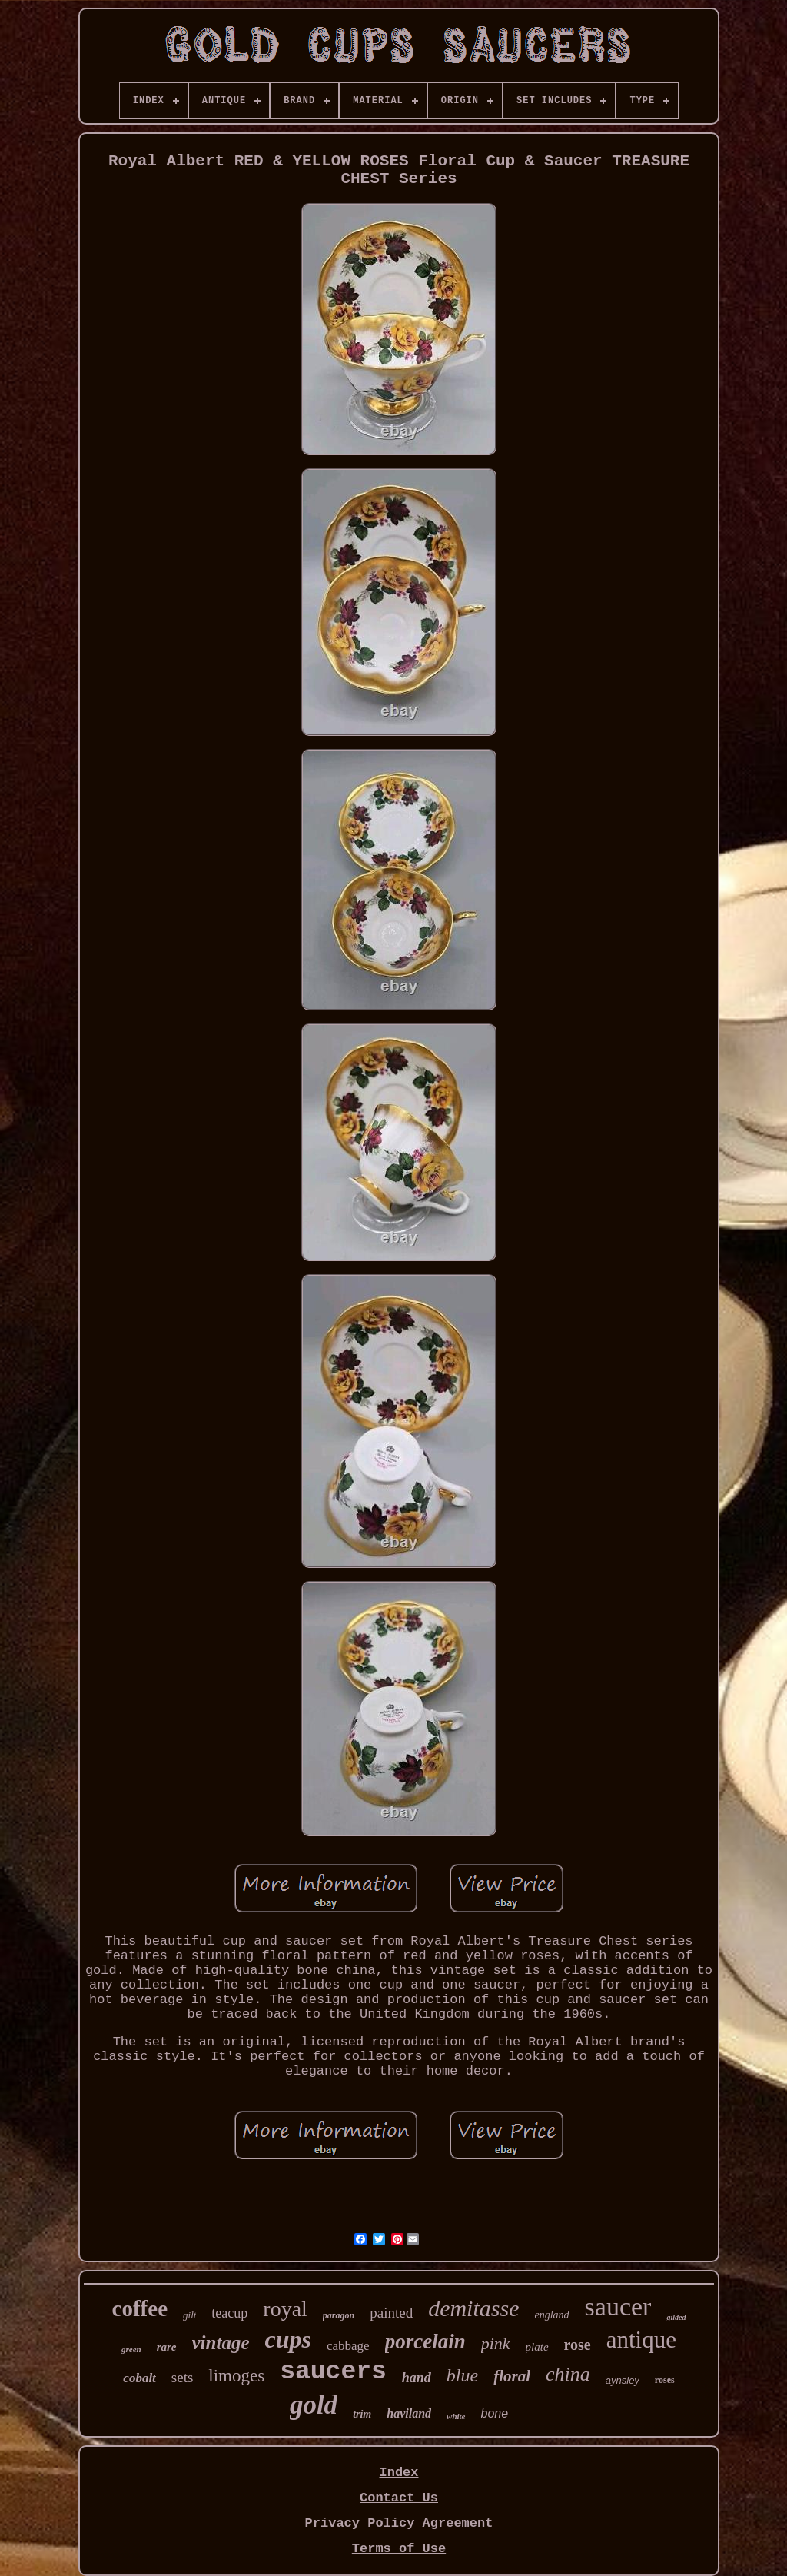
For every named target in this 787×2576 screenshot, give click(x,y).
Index (398, 2472)
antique (641, 2339)
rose (577, 2344)
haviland (409, 2413)
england (551, 2315)
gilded (676, 2317)
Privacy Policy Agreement (399, 2523)
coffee (140, 2308)
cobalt (139, 2378)
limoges (236, 2375)
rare (167, 2347)
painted (391, 2313)
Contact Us (399, 2498)
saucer (618, 2306)
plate (537, 2347)
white (456, 2416)
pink (495, 2343)
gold (313, 2405)
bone (495, 2413)
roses (665, 2380)
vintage (221, 2342)
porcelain (425, 2341)
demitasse (473, 2308)
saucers (333, 2372)
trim (362, 2414)
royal (285, 2309)
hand (416, 2377)
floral (511, 2376)
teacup (229, 2313)
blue (462, 2375)
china (568, 2374)
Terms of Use (399, 2548)
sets (182, 2377)
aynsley (622, 2380)
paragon (338, 2315)
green (131, 2349)
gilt (189, 2315)
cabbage (348, 2345)
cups (288, 2339)
